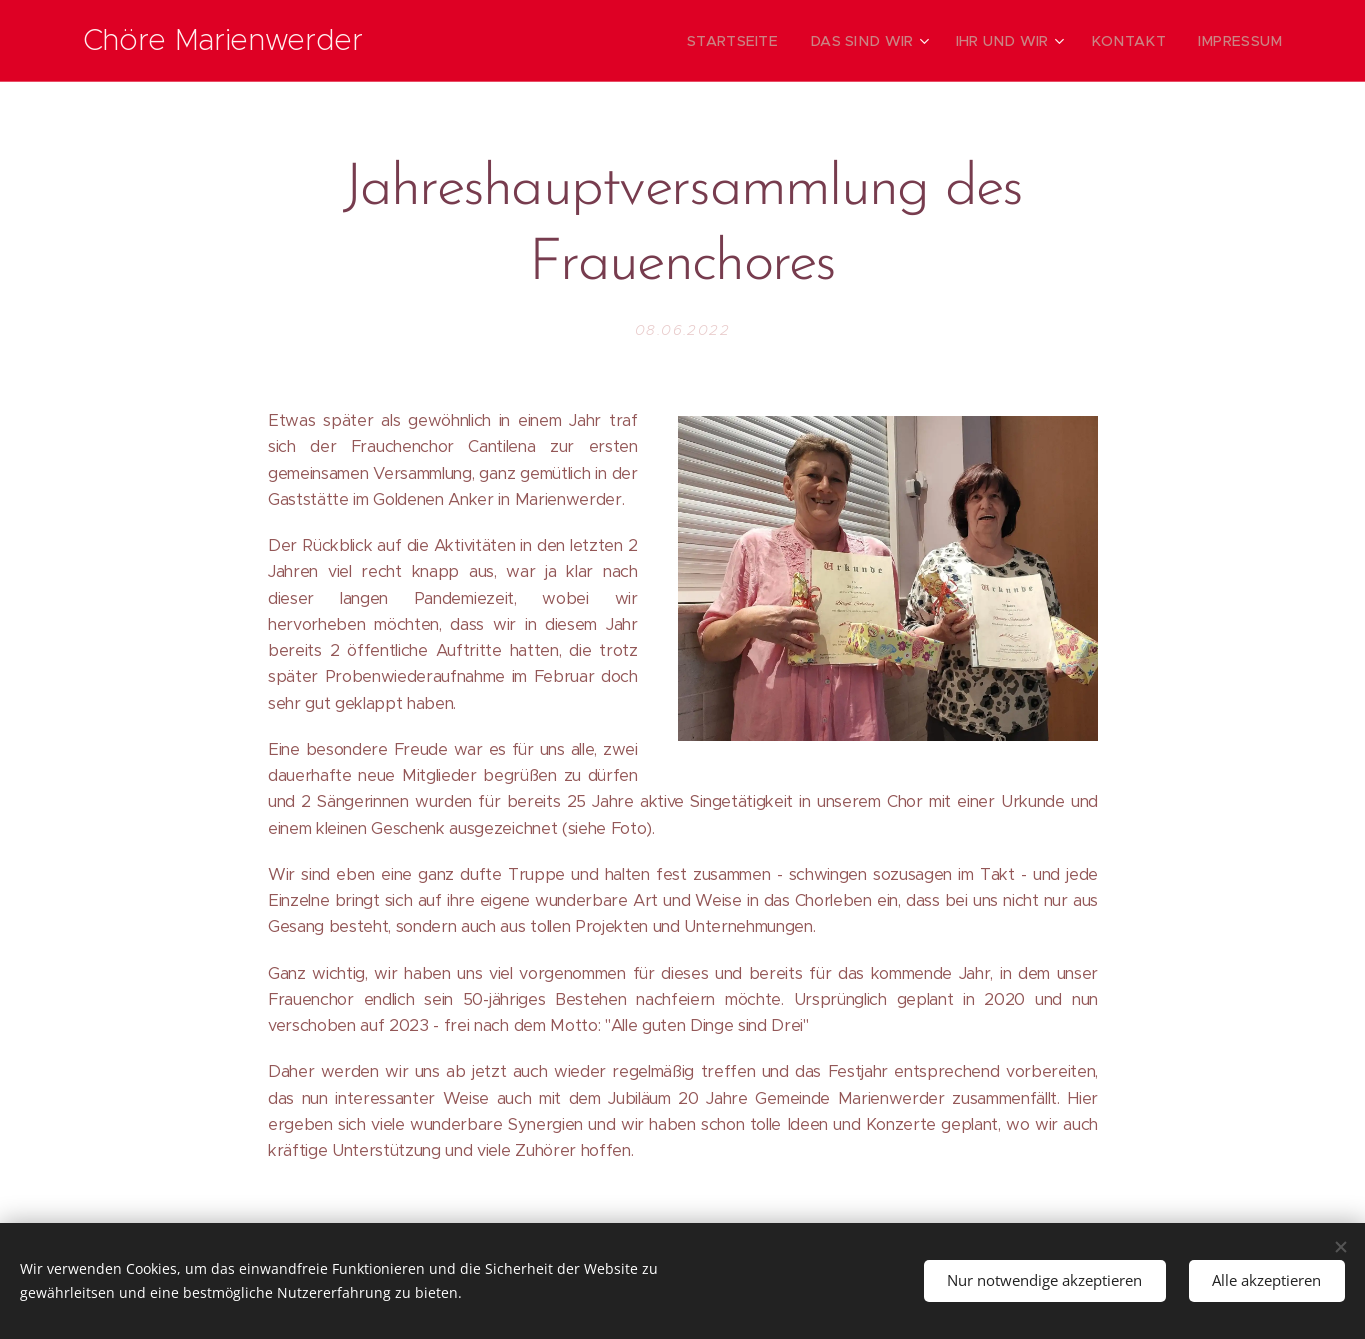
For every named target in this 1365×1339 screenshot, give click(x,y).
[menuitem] (773, 41)
